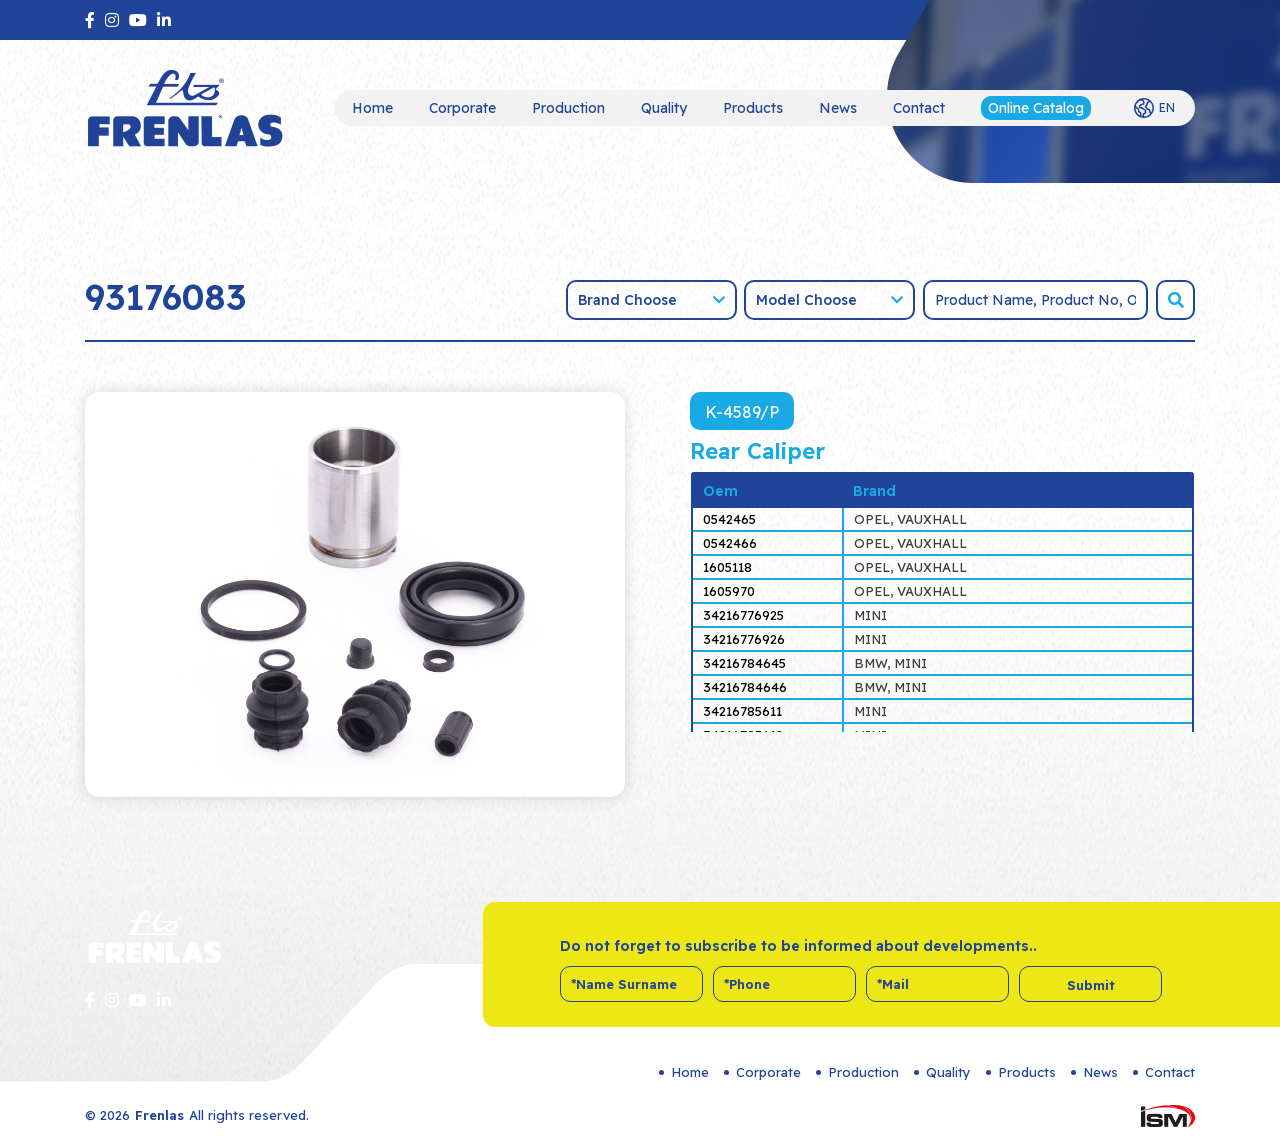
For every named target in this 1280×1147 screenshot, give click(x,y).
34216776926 (744, 639)
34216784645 (744, 663)
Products (753, 108)
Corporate (462, 108)
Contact (919, 108)
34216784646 (745, 687)
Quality (664, 108)
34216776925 (743, 615)
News (838, 108)
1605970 (729, 591)
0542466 (730, 543)
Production (568, 108)
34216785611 (742, 711)
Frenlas (159, 1115)
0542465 (729, 519)
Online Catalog (1036, 108)
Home (372, 108)
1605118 (727, 567)
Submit (1091, 985)
